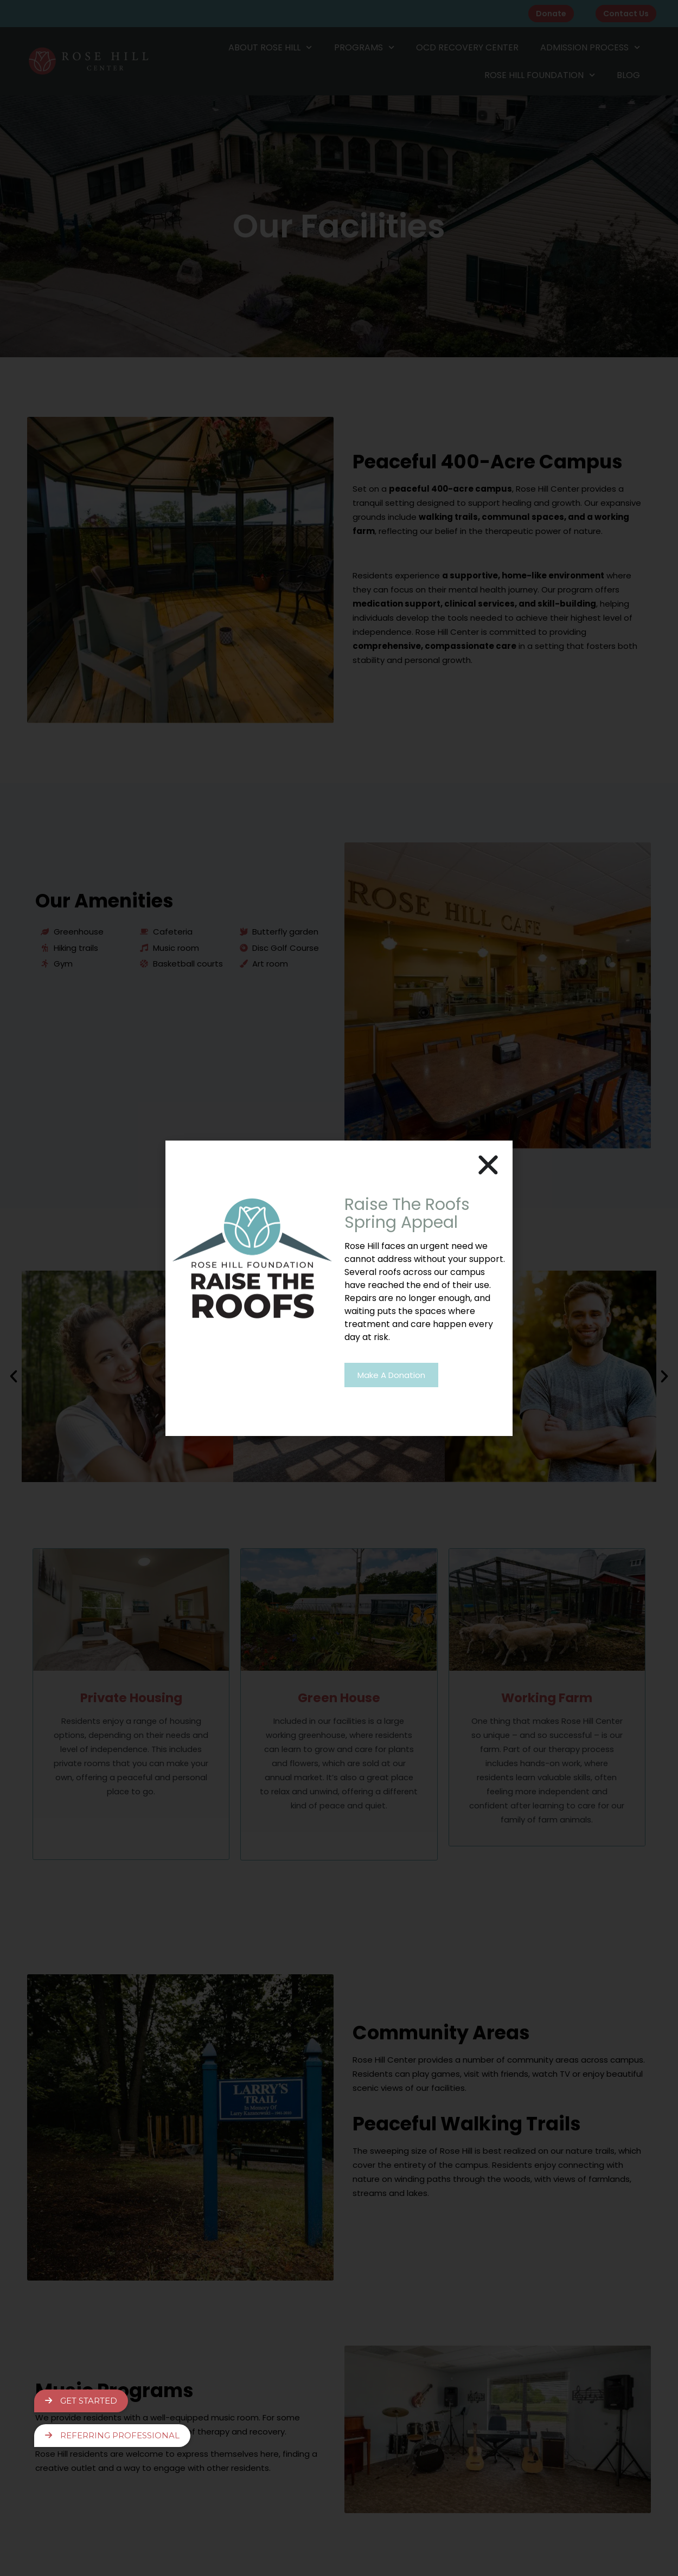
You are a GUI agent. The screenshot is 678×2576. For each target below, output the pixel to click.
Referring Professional (112, 2435)
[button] (488, 1164)
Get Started (81, 2398)
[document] (339, 1288)
